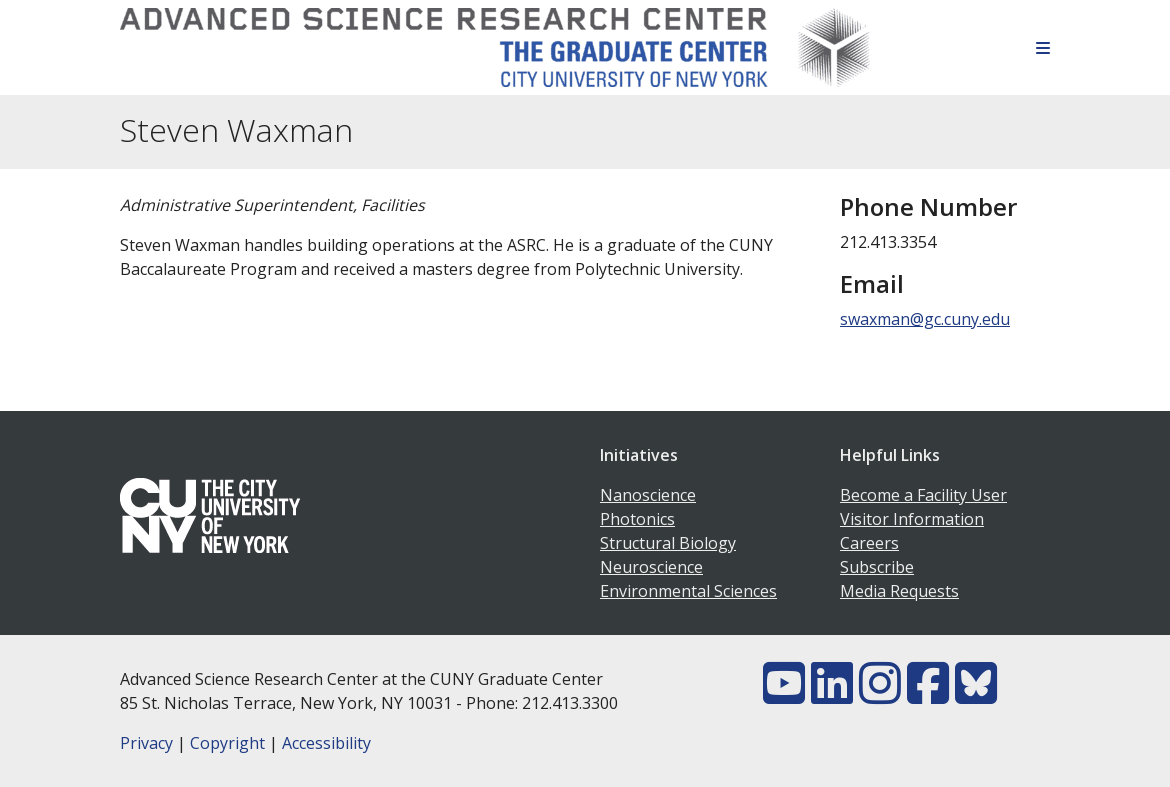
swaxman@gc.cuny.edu (925, 319)
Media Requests (899, 591)
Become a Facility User (923, 495)
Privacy (146, 743)
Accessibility (326, 743)
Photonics (637, 519)
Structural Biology (668, 543)
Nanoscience (648, 495)
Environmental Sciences (688, 591)
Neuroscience (651, 567)
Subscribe (877, 567)
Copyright (227, 743)
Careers (869, 543)
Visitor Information (912, 519)
